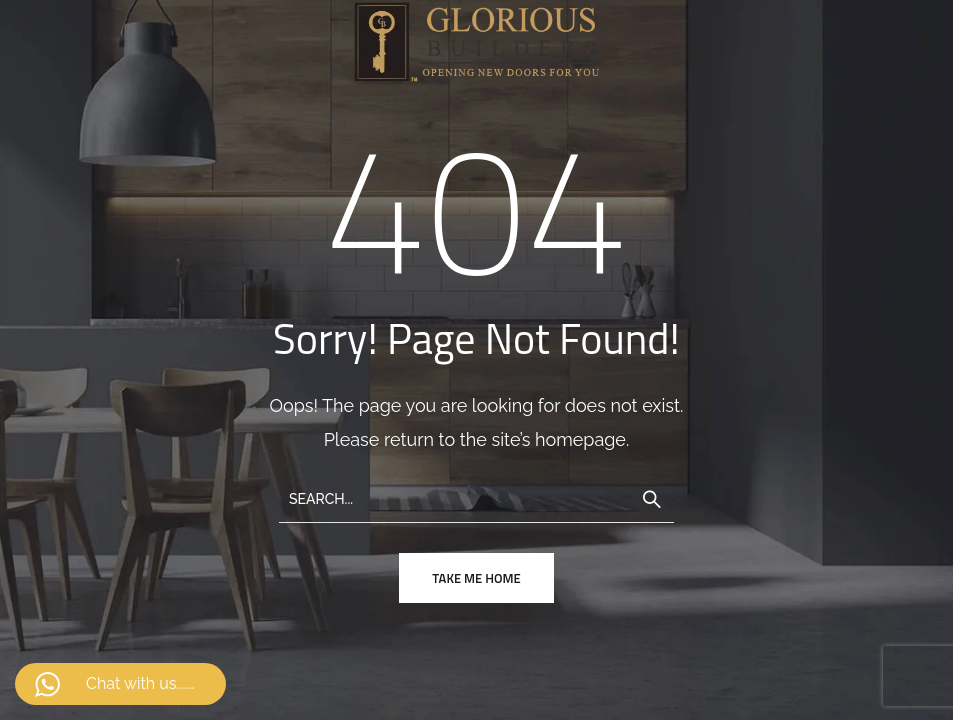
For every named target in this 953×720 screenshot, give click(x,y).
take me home (476, 578)
